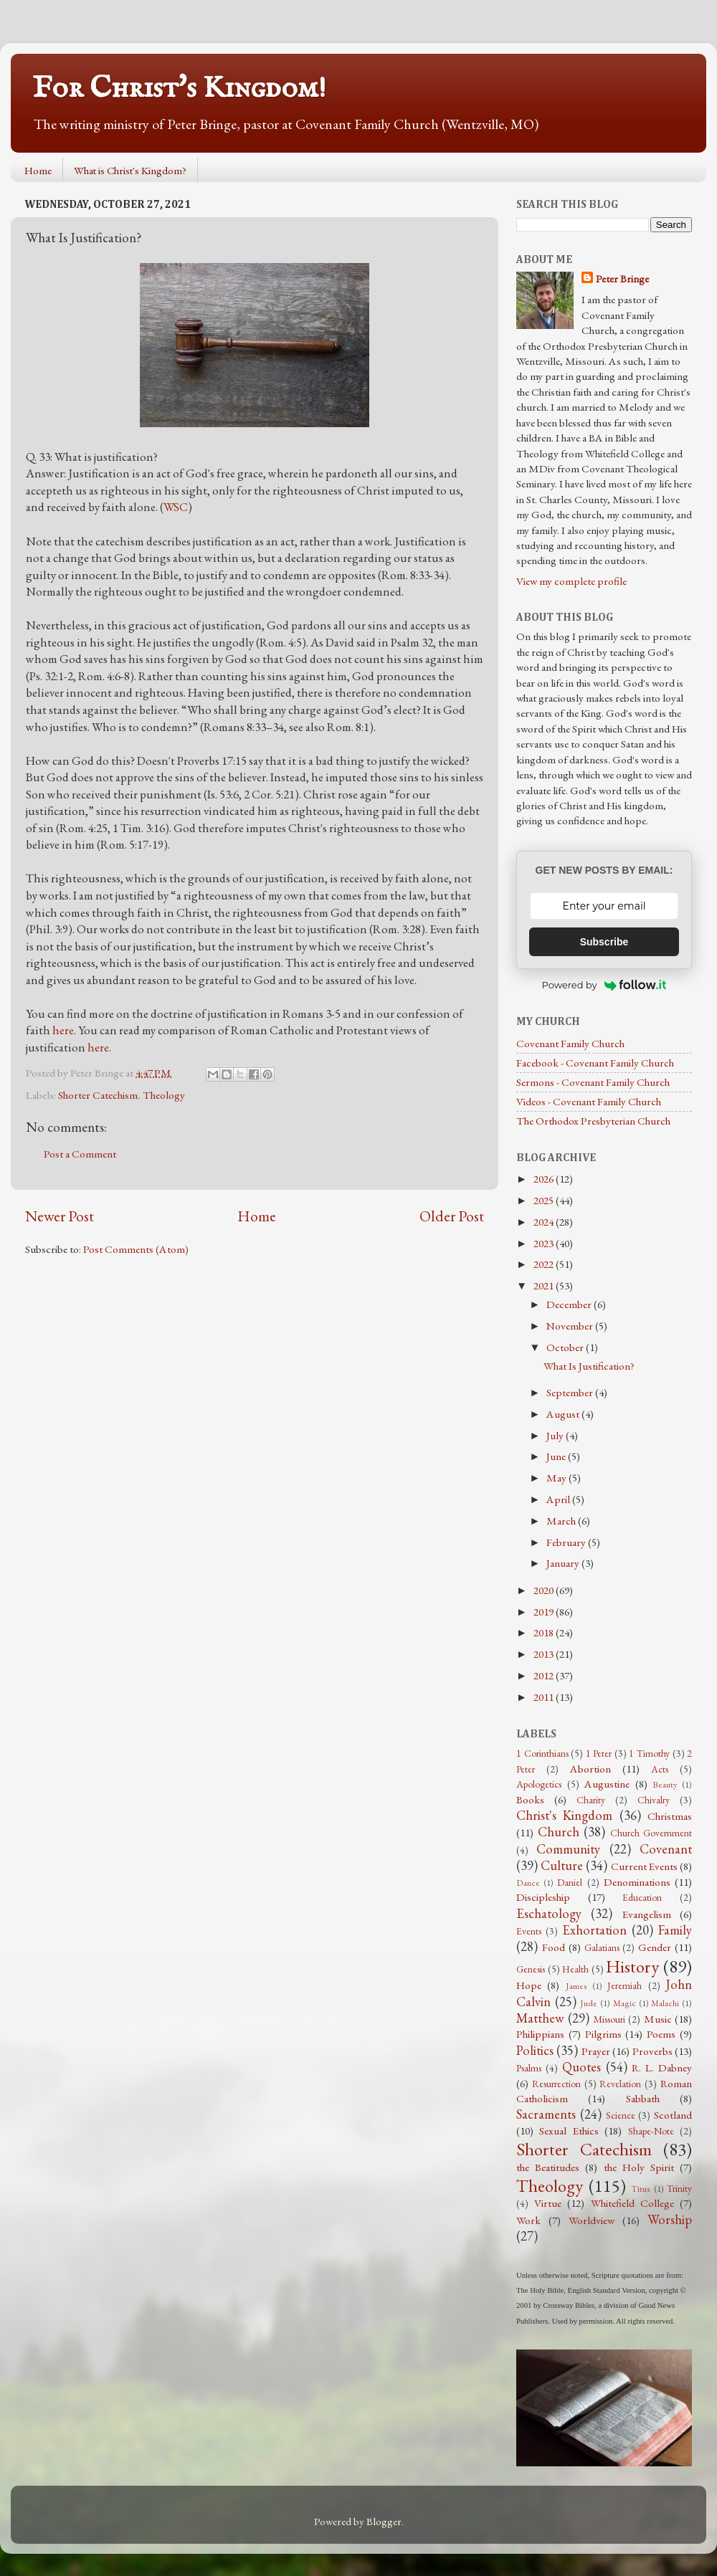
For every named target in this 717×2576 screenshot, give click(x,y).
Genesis (530, 1968)
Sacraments (546, 2114)
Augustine (607, 1784)
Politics (535, 2050)
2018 (544, 1633)
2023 (544, 1243)
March (562, 1521)
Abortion (590, 1769)
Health (575, 1968)
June (557, 1456)
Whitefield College (632, 2203)
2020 (544, 1590)
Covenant (666, 1849)
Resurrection (556, 2083)
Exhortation (594, 1930)
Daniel (569, 1882)
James (576, 1986)
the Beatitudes (547, 2167)
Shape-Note (651, 2130)
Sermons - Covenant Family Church (593, 1082)
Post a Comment (80, 1154)
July (556, 1435)
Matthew (540, 2018)
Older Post (451, 1216)
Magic (624, 2003)
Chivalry (653, 1799)
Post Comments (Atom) (136, 1249)
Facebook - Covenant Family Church (595, 1063)
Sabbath (643, 2098)
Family (675, 1930)
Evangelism (646, 1914)
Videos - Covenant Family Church (588, 1101)
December (570, 1304)
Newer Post (59, 1216)
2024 (544, 1222)
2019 (544, 1612)
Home (38, 170)
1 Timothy (649, 1753)
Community (568, 1849)
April (559, 1499)
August (563, 1414)
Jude (588, 2003)
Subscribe (604, 942)
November (570, 1326)
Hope (528, 1985)
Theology (164, 1095)
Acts (659, 1768)
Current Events (644, 1866)
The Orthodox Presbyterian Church (593, 1121)
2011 (544, 1697)
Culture (562, 1865)
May (557, 1478)
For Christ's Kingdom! (179, 89)
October (566, 1347)
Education (642, 1897)
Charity (590, 1799)
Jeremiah (624, 1985)
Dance (528, 1883)
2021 (544, 1286)
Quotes (581, 2067)
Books (530, 1800)
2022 (544, 1264)
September (570, 1392)
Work (528, 2220)
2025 (544, 1200)
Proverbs (652, 2051)
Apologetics (538, 1784)
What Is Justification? (589, 1366)
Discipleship (543, 1897)
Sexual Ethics (568, 2131)
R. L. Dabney (662, 2068)
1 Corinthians (542, 1753)
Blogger (384, 2521)
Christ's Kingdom (564, 1815)
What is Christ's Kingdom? (130, 170)
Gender (654, 1947)
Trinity (679, 2188)
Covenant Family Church (570, 1043)
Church (558, 1831)
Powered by (604, 985)
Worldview (591, 2220)
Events (528, 1930)
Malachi (665, 2003)
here (63, 1030)
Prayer (595, 2051)
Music (658, 2019)
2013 (544, 1654)
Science (620, 2115)
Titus (640, 2189)
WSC (175, 507)
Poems (661, 2034)
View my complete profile (571, 581)
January (563, 1563)
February (567, 1542)
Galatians (601, 1947)
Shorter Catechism (98, 1095)
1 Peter (599, 1753)
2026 (544, 1179)
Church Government (651, 1832)
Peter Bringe (622, 279)
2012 (544, 1676)
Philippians (540, 2034)
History (632, 1966)
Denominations (637, 1882)
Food (553, 1947)
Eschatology (548, 1913)
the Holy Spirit (639, 2167)
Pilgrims (603, 2034)
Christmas (669, 1816)
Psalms (528, 2067)
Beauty (664, 1784)
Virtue (547, 2203)
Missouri (609, 2019)
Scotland (673, 2115)
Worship (669, 2219)
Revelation (620, 2083)
